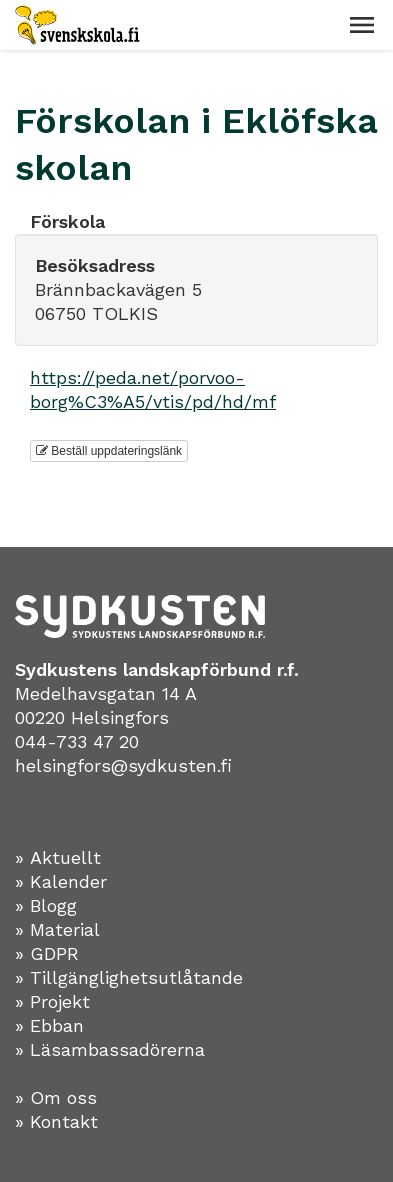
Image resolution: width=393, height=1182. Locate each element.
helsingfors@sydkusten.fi (123, 765)
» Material (57, 929)
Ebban (57, 1025)
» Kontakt (56, 1121)
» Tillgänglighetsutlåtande (129, 977)
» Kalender (61, 881)
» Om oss (56, 1097)
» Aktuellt (58, 857)
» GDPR (47, 953)
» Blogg (46, 905)
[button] (362, 25)
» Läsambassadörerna (110, 1049)
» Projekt (52, 1001)
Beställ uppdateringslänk (109, 451)
